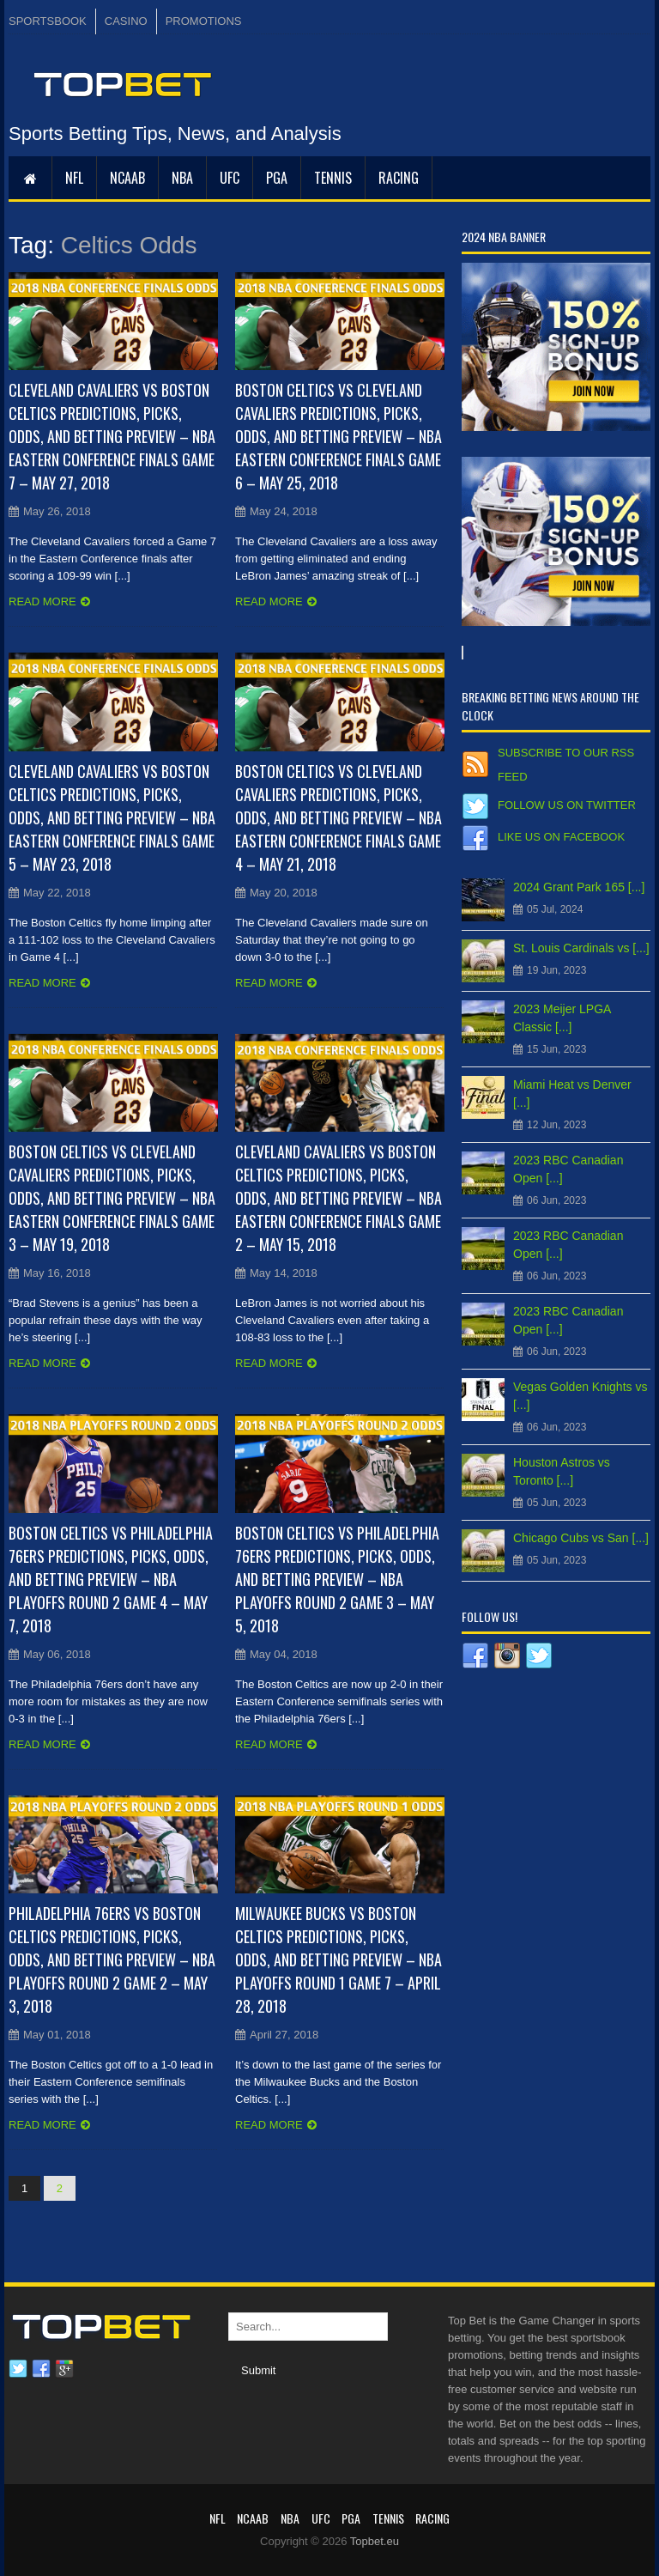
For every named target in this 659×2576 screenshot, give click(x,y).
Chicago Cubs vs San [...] (581, 1538)
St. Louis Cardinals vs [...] (581, 948)
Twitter (18, 2369)
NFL (74, 177)
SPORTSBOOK (48, 21)
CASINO (126, 21)
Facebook (41, 2369)
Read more (42, 601)
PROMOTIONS (204, 21)
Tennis (333, 177)
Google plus (64, 2369)
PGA (276, 177)
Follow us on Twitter (567, 805)
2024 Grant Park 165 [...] (578, 887)
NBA (182, 177)
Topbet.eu (374, 2541)
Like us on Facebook (561, 836)
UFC (229, 177)
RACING (398, 177)
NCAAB (127, 177)
